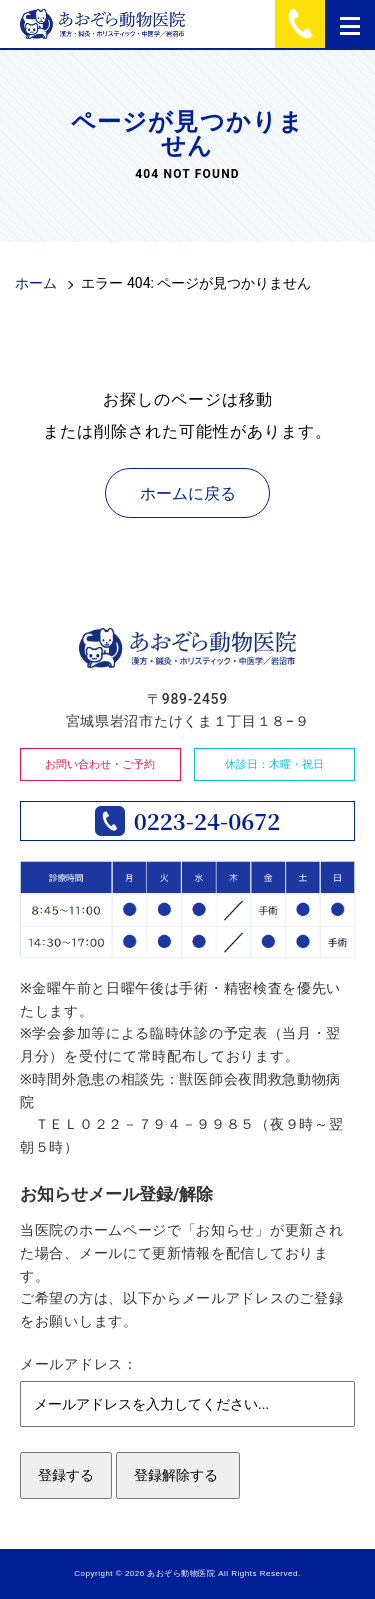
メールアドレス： (79, 1364)
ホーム (36, 283)
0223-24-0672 (207, 821)
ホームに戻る (188, 493)
